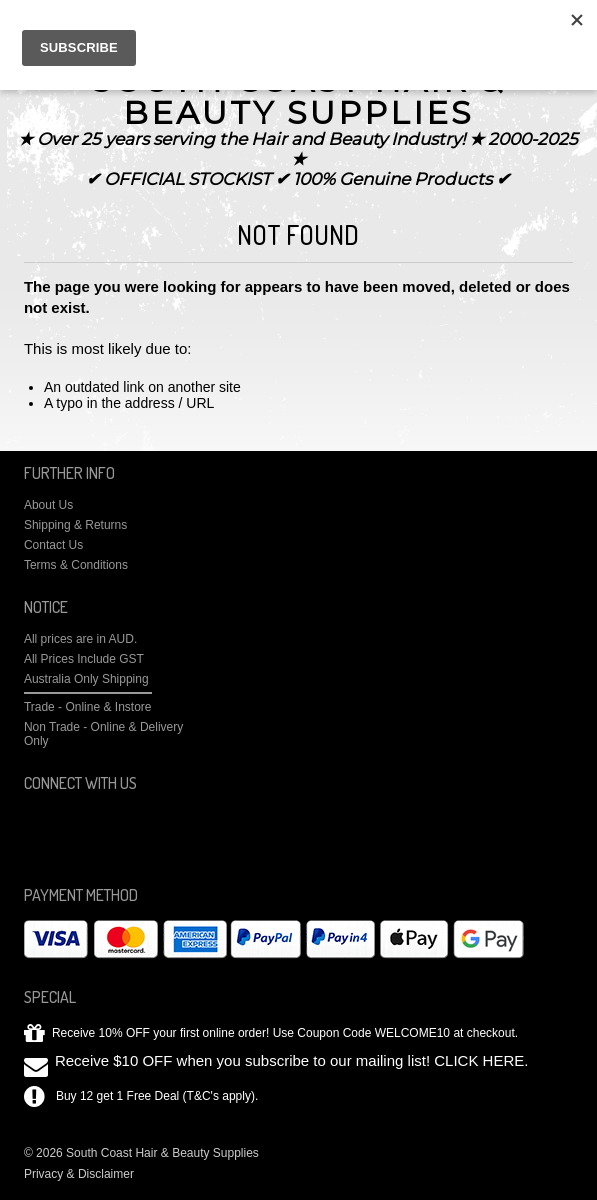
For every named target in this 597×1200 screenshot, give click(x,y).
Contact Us (53, 545)
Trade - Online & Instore (88, 707)
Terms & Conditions (76, 565)
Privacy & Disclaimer (79, 1174)
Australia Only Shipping (86, 679)
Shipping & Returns (75, 525)
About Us (48, 505)
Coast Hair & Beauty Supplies (298, 96)
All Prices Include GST (84, 659)
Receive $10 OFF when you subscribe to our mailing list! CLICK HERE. (292, 1060)
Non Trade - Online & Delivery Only (103, 734)
